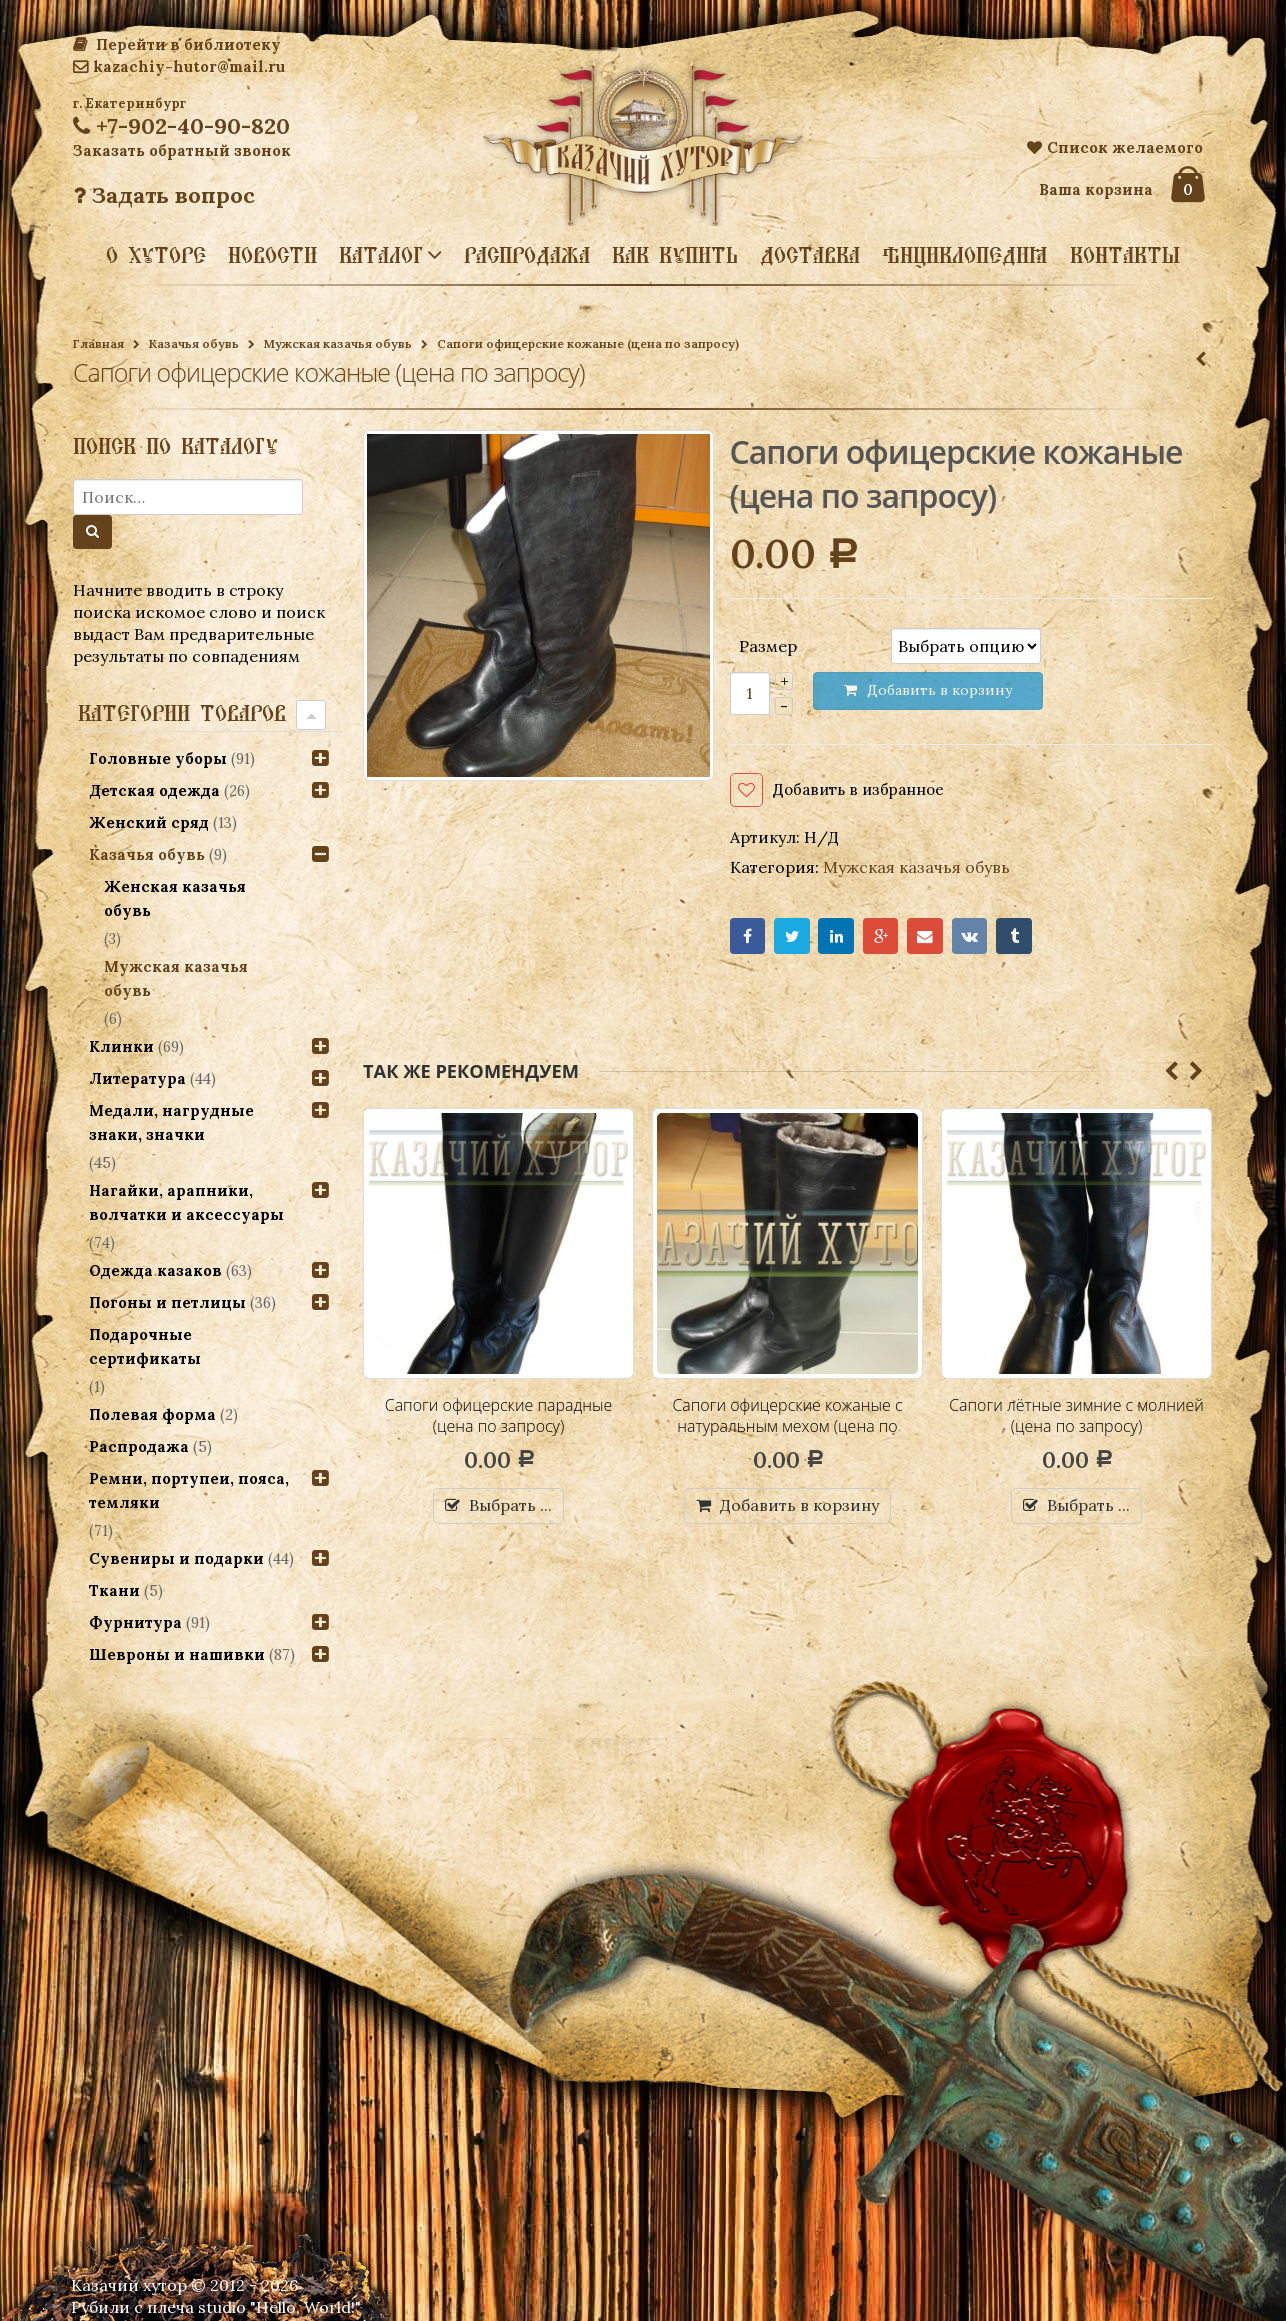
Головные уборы (158, 758)
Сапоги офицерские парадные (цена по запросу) (499, 1418)
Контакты (1125, 255)
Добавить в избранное (863, 790)
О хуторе (156, 255)
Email (930, 938)
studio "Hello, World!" (279, 2307)
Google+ (885, 938)
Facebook (748, 938)
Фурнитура (135, 1622)
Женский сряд (149, 822)
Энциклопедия (965, 255)
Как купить (675, 255)
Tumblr (1022, 938)
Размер (768, 645)
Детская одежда (154, 790)
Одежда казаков (155, 1270)
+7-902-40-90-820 (181, 126)
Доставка (810, 255)
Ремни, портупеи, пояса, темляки (189, 1490)
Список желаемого (1115, 147)
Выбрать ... (510, 1508)
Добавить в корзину (799, 1508)
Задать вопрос (164, 195)
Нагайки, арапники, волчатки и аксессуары (186, 1202)
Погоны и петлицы (167, 1302)
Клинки (121, 1046)
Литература (137, 1078)
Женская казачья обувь (176, 898)
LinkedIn (839, 938)
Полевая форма (152, 1414)
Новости (272, 255)
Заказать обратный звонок (182, 150)
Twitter (793, 938)
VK (976, 938)
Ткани (114, 1590)
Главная (98, 343)
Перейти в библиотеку (177, 44)
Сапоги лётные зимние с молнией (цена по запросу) (1076, 1418)
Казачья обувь (194, 343)
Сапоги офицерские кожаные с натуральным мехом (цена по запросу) (787, 1428)
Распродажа (527, 255)
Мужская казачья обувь (338, 343)
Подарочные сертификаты (145, 1346)
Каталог (381, 254)
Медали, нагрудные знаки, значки (171, 1122)
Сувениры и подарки (176, 1558)
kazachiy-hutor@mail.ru (179, 66)
